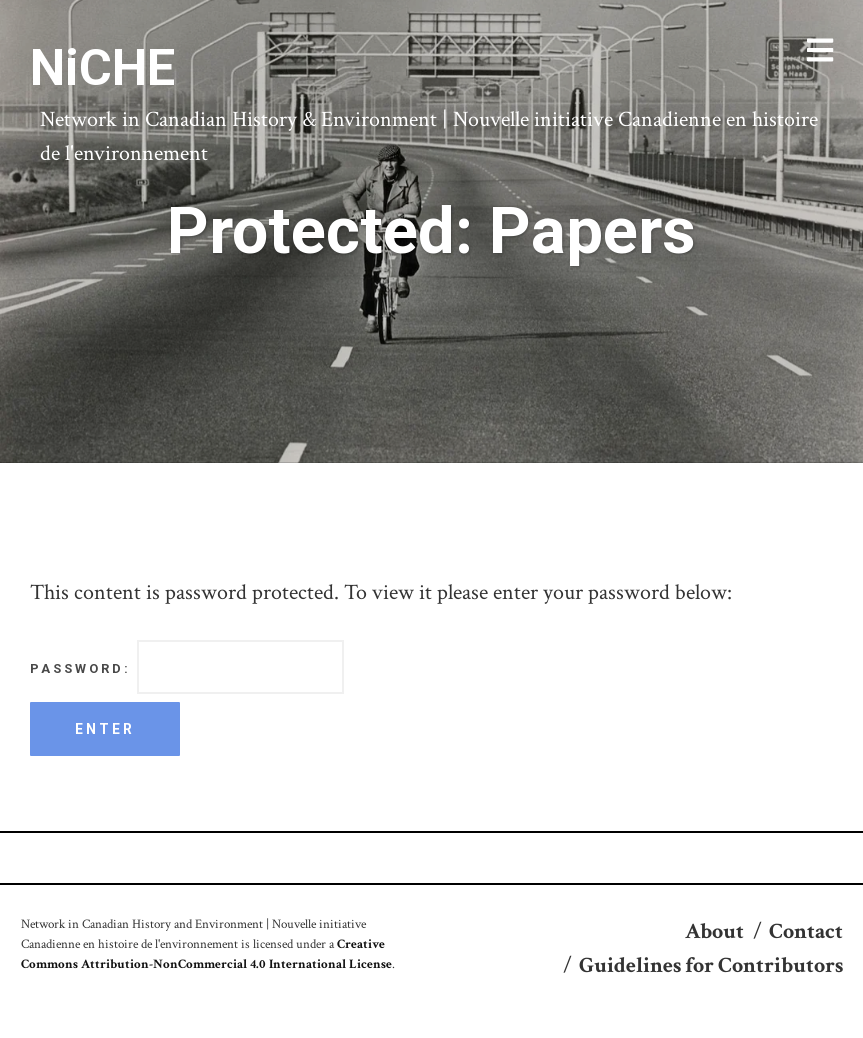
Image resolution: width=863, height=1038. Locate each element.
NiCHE (102, 68)
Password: (187, 667)
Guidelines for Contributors (711, 965)
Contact (806, 931)
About (714, 931)
